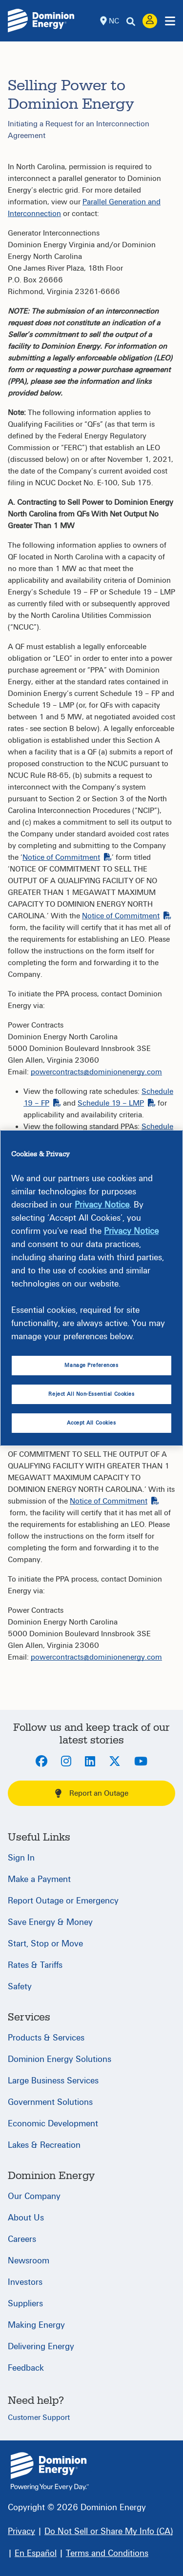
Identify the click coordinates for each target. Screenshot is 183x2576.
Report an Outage (91, 1793)
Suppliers (25, 2304)
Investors (25, 2282)
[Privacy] (21, 2531)
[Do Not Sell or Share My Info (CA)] (108, 2531)
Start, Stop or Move (45, 1944)
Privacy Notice (102, 1205)
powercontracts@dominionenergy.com (96, 1072)
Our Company (34, 2196)
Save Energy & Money (50, 1922)
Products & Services (46, 2038)
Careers (22, 2239)
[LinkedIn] (90, 1762)
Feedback (26, 2368)
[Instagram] (66, 1762)
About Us (26, 2218)
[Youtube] (140, 1762)
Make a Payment (39, 1879)
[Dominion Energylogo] (41, 20)
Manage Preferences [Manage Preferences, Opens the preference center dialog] (91, 1365)
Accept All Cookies (91, 1423)
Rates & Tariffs (35, 1965)
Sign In (21, 1858)
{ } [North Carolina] (50, 2471)
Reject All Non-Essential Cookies (91, 1394)
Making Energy (36, 2325)
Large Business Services (53, 2081)
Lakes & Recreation (44, 2145)
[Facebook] (41, 1762)
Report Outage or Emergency (63, 1901)
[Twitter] (115, 1762)
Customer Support (39, 2417)
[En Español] (36, 2553)
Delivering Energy (41, 2346)
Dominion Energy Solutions (59, 2059)
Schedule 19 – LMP (117, 1103)
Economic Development (53, 2124)
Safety (20, 1987)
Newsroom (28, 2261)
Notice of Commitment (67, 857)
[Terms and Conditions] (107, 2553)
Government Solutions (50, 2102)
